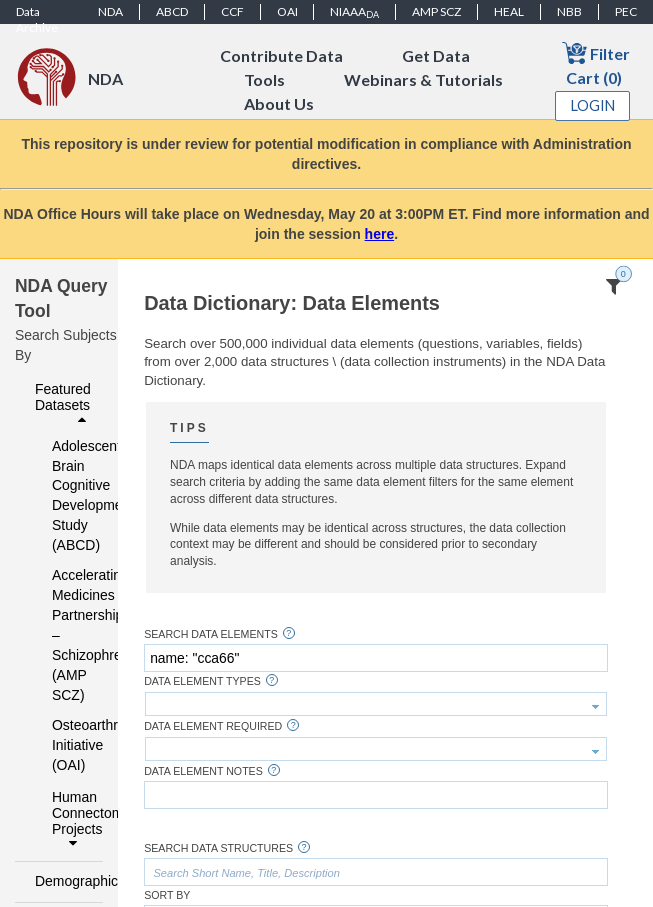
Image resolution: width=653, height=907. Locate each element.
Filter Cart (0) (596, 63)
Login (593, 105)
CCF (232, 11)
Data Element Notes (203, 771)
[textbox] (376, 658)
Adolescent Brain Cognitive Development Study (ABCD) (64, 496)
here (380, 234)
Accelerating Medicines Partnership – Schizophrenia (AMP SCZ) (64, 635)
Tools (264, 79)
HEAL (509, 11)
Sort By (167, 895)
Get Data (436, 55)
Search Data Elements (211, 634)
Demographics (63, 881)
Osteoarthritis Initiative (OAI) (64, 745)
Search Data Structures (218, 848)
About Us (279, 103)
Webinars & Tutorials (423, 79)
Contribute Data (281, 55)
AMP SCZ (436, 11)
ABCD (172, 11)
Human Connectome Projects (72, 820)
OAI (287, 11)
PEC (626, 11)
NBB (569, 11)
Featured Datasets (63, 404)
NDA (110, 11)
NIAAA (354, 12)
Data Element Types (202, 681)
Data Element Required (213, 726)
